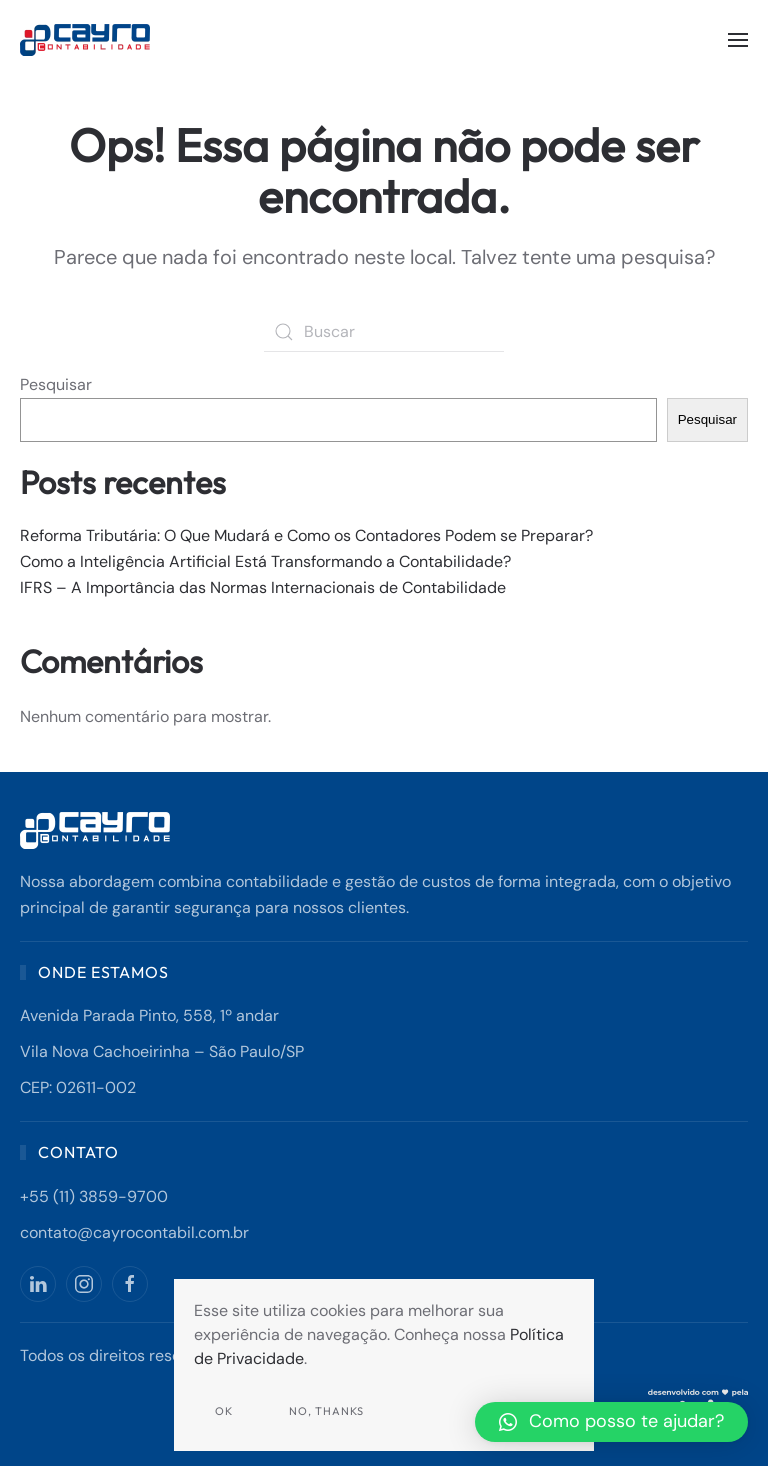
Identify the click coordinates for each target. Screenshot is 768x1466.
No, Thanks (326, 1411)
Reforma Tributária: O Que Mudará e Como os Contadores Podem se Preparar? (306, 535)
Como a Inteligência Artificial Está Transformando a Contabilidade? (265, 561)
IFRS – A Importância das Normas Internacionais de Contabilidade (263, 587)
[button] (738, 40)
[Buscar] (384, 332)
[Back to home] (87, 40)
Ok (224, 1411)
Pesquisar (56, 384)
